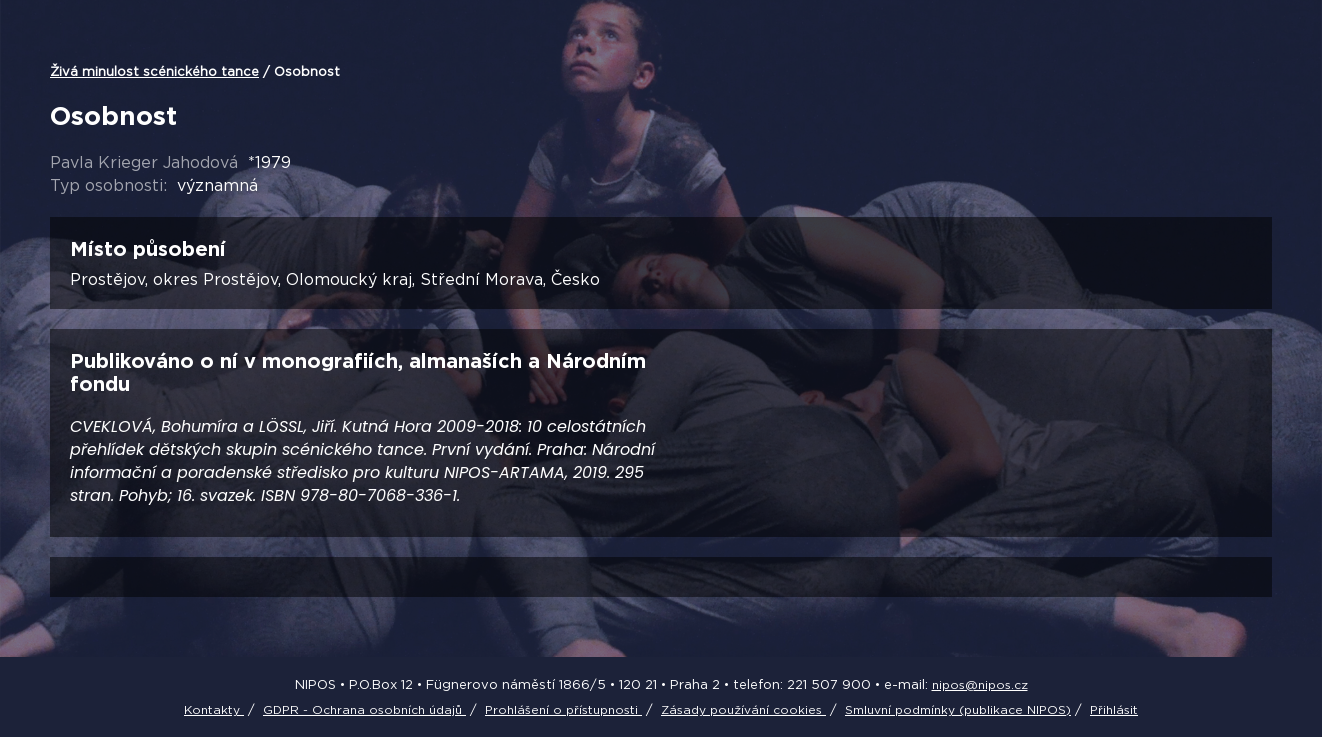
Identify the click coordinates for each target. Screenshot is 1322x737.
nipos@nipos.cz (980, 684)
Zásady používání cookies (743, 709)
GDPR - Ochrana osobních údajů (364, 709)
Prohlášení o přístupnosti (563, 709)
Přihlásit (1114, 709)
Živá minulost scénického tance (154, 71)
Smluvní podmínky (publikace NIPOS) (958, 709)
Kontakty (214, 709)
